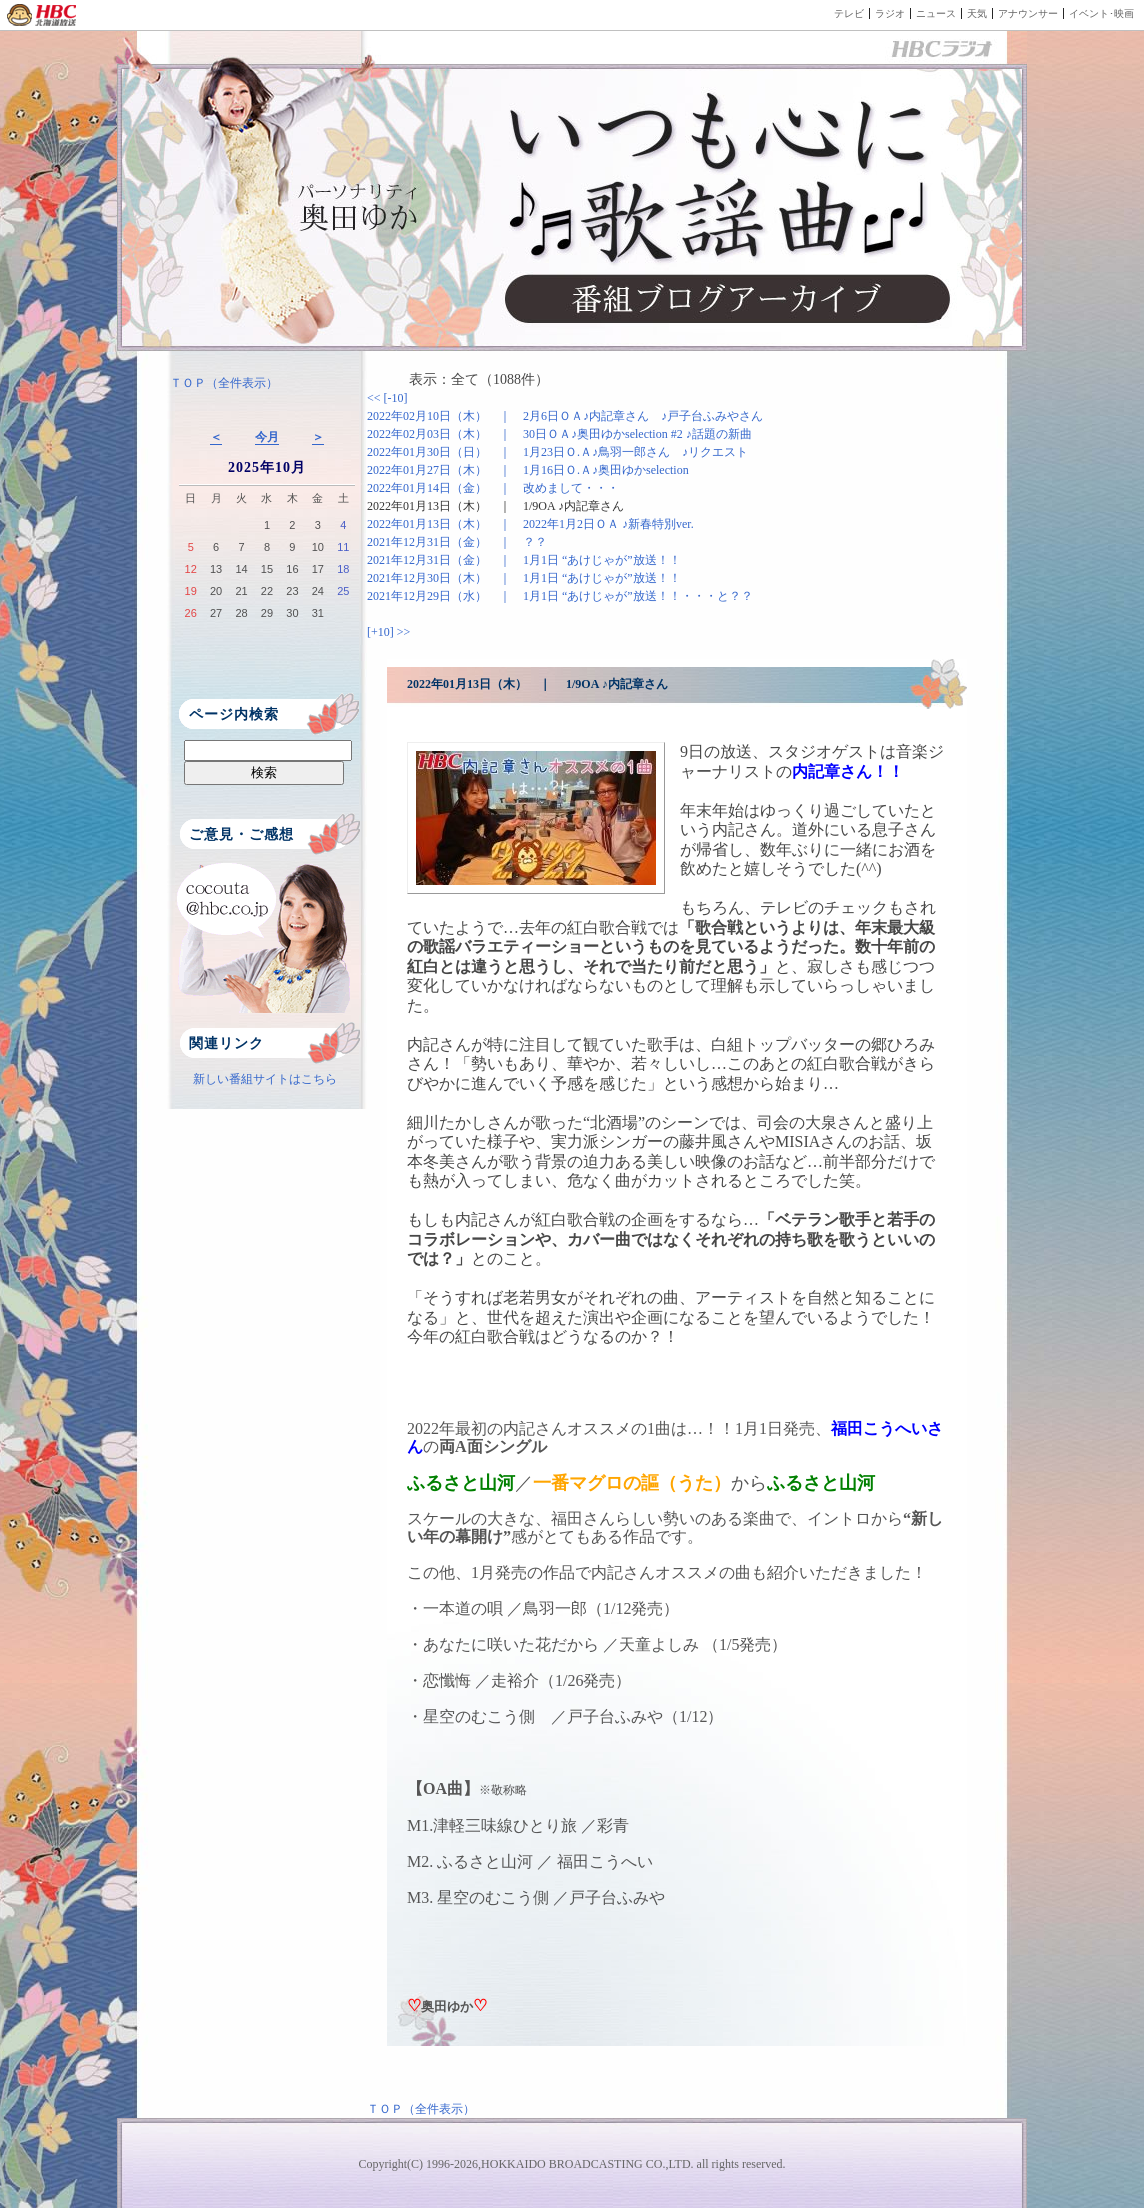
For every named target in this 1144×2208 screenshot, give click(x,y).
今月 (267, 437)
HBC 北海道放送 (42, 15)
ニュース (936, 13)
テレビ (849, 13)
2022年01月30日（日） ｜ (557, 452)
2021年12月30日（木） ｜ (524, 578)
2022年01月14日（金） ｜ (493, 488)
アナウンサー (1028, 13)
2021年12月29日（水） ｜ (560, 596)
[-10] (396, 398)
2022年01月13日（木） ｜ (495, 506)
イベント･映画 (1101, 13)
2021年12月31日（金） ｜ (457, 542)
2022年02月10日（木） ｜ (565, 416)
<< (375, 398)
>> (404, 632)
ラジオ (890, 13)
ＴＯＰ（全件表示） (224, 383)
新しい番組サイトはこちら (265, 1079)
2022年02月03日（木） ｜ (559, 434)
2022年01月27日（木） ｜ (528, 470)
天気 (977, 13)
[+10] (382, 632)
